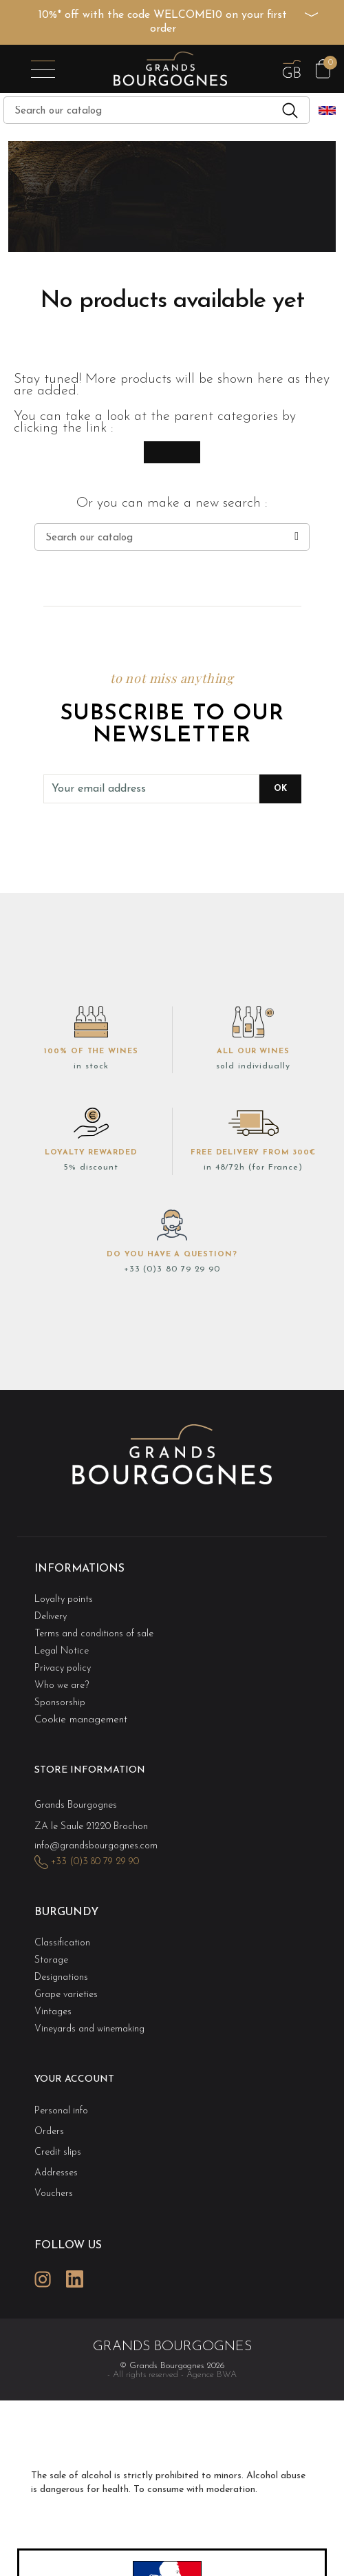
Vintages (53, 2012)
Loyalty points (63, 1599)
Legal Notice (61, 1651)
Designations (61, 1977)
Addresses (56, 2173)
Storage (51, 1960)
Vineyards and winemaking (89, 2029)
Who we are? (61, 1685)
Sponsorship (59, 1703)
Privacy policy (62, 1668)
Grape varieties (66, 1994)
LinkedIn (74, 2279)
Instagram (42, 2279)
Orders (49, 2131)
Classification (62, 1943)
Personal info (61, 2111)
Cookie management (80, 1720)
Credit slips (57, 2152)
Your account (74, 2079)
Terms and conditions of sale (93, 1634)
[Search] (156, 110)
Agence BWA (211, 2374)
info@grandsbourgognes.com (96, 1846)
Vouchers (53, 2193)
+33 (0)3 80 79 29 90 (172, 1269)
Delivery (50, 1617)
